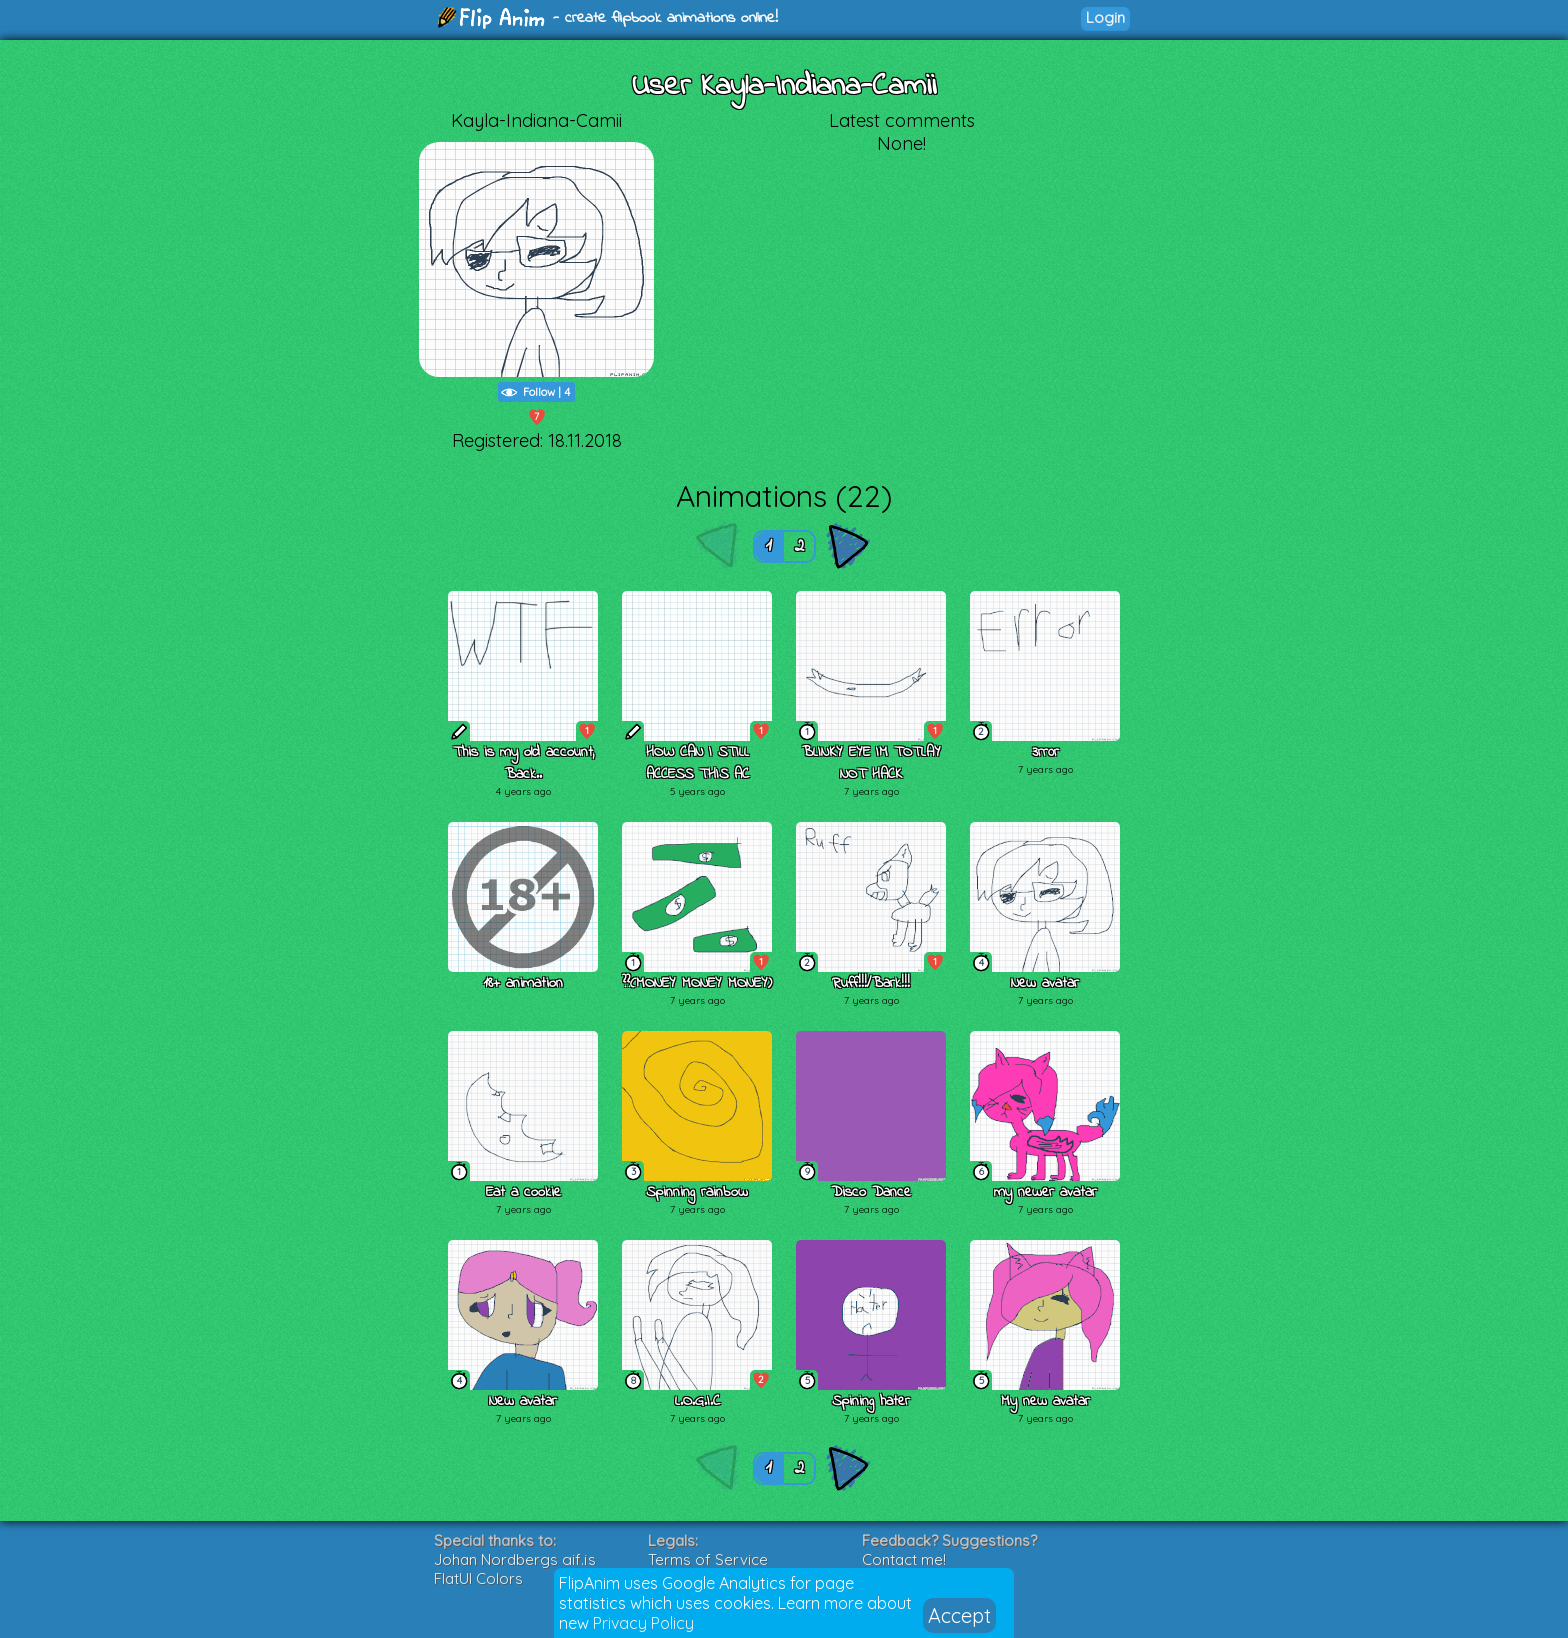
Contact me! (904, 1559)
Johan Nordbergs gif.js (515, 1559)
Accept (959, 1615)
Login (1105, 17)
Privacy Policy (643, 1623)
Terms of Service (708, 1559)
